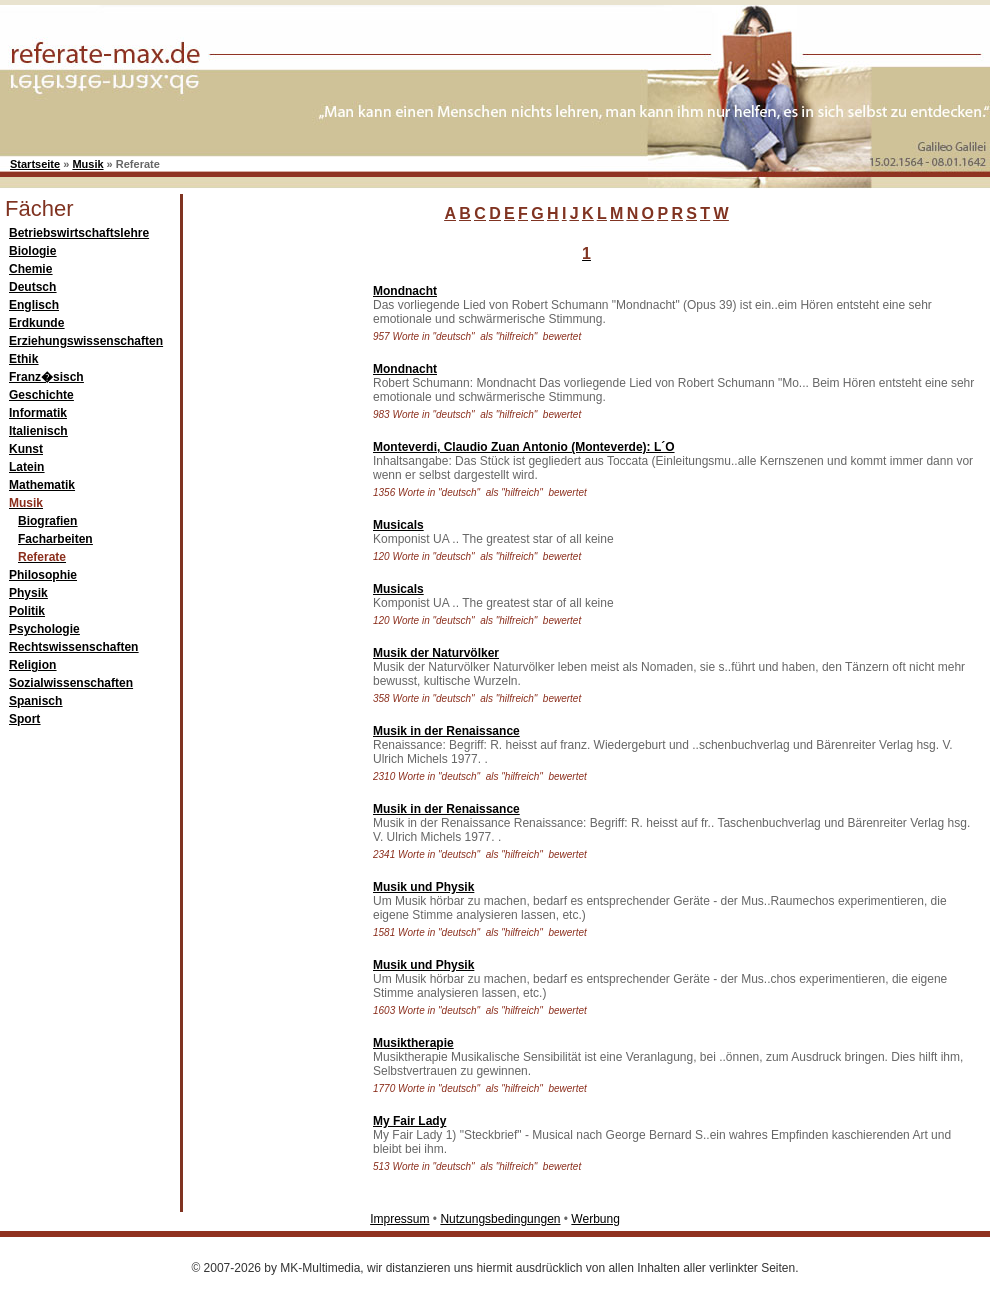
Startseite (35, 164)
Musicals (398, 525)
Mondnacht (405, 291)
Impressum (399, 1219)
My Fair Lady (409, 1121)
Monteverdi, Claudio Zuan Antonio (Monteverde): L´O (524, 447)
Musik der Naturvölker (436, 653)
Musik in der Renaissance (446, 731)
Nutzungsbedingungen (500, 1219)
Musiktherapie (413, 1043)
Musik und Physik (423, 887)
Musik (87, 164)
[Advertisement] (273, 574)
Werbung (595, 1219)
